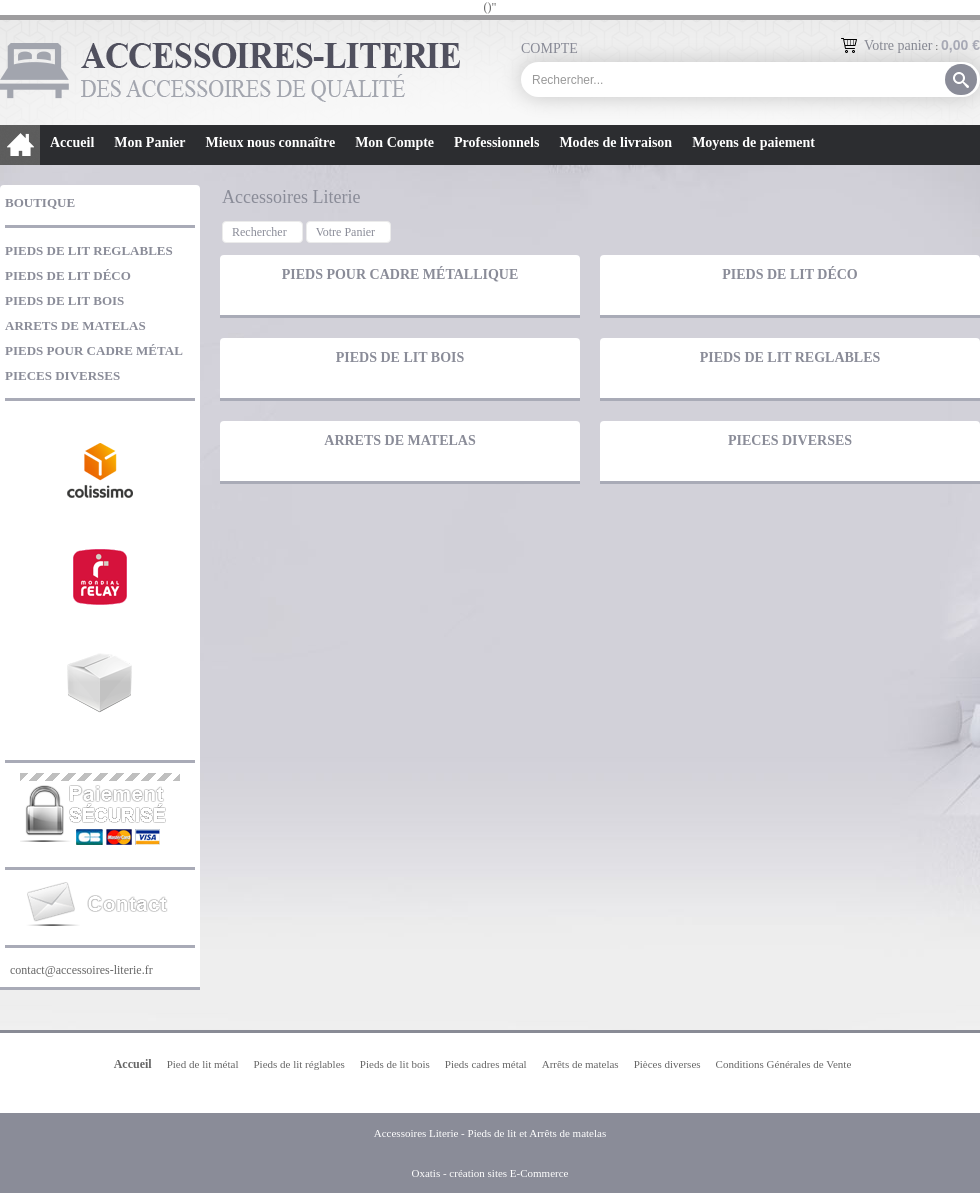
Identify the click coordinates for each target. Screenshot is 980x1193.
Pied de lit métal (203, 1064)
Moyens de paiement (753, 142)
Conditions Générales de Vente (784, 1064)
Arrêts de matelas (580, 1064)
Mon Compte (394, 142)
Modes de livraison (615, 142)
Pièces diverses (667, 1064)
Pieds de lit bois (395, 1064)
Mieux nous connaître (270, 142)
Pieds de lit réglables (298, 1064)
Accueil (72, 142)
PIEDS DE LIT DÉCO (68, 275)
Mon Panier (149, 142)
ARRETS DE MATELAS (75, 325)
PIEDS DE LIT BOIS (64, 300)
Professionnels (496, 142)
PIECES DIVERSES (62, 375)
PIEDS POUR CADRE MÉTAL (94, 350)
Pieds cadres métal (486, 1064)
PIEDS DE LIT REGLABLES (89, 250)
